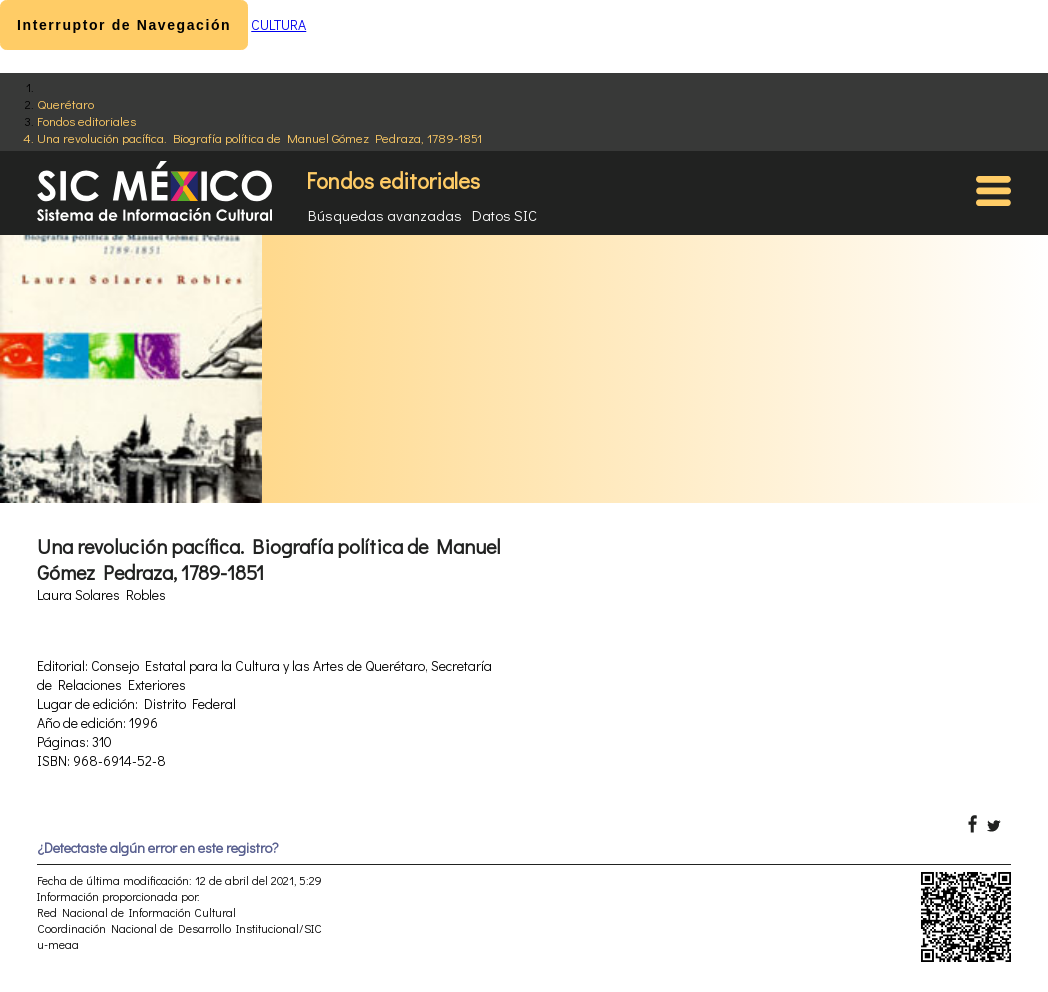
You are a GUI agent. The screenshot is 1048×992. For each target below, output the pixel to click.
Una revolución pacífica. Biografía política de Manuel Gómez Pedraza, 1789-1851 (259, 137)
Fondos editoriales (86, 120)
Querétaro (65, 103)
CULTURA (278, 24)
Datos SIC (504, 215)
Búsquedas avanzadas (385, 215)
